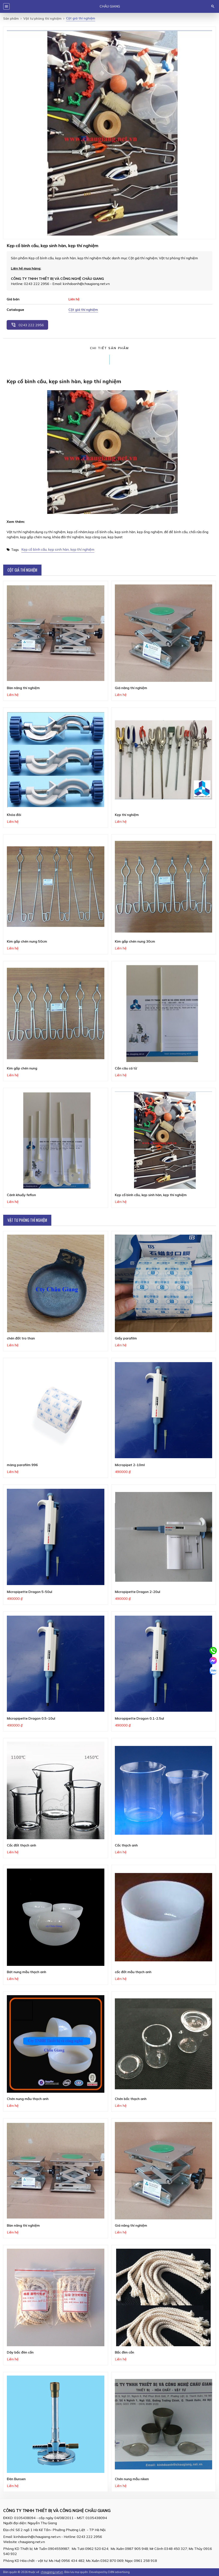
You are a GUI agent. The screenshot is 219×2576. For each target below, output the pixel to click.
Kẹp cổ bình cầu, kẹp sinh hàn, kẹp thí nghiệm (57, 549)
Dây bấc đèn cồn (20, 2352)
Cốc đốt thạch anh (21, 1845)
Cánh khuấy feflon (21, 1195)
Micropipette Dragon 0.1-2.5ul (139, 1718)
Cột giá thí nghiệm (83, 309)
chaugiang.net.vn (31, 2542)
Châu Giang (110, 6)
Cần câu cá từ (126, 1068)
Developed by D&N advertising (109, 2572)
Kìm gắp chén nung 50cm (27, 941)
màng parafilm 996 (22, 1465)
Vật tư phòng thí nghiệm (42, 18)
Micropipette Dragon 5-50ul (29, 1592)
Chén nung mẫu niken (132, 2479)
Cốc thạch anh (126, 1845)
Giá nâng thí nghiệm (131, 688)
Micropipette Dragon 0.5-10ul (31, 1718)
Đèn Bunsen (16, 2479)
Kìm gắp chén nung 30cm (135, 941)
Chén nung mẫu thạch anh (28, 2099)
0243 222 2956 (27, 325)
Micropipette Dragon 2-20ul (137, 1592)
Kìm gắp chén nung (22, 1068)
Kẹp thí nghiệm (127, 815)
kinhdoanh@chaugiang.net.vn (37, 2536)
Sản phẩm (11, 18)
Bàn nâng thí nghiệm (23, 688)
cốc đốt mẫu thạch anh (133, 1972)
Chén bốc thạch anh (130, 2099)
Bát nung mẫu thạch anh (26, 1972)
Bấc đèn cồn (124, 2352)
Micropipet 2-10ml (130, 1465)
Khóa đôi (14, 815)
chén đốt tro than (21, 1338)
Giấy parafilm (126, 1338)
